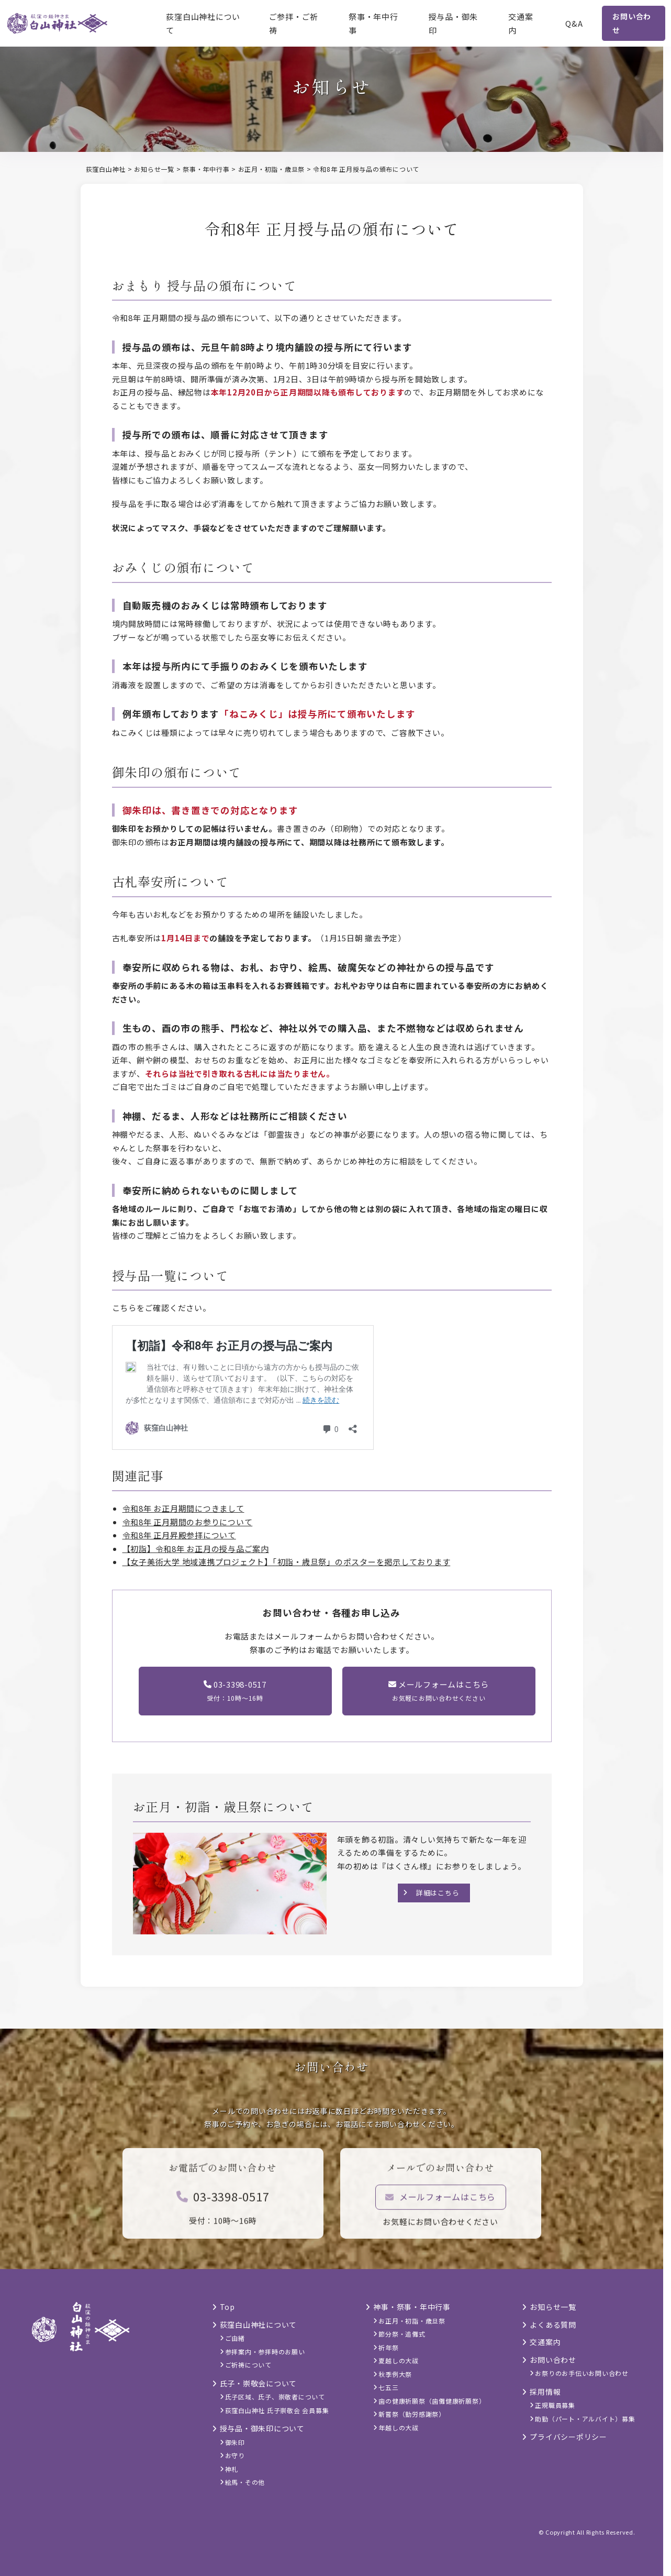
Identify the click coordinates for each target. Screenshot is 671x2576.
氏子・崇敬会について (258, 2383)
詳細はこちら (438, 1893)
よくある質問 (553, 2324)
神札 (232, 2468)
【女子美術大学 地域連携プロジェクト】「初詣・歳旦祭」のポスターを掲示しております (286, 1561)
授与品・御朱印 (453, 23)
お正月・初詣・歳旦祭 (411, 2320)
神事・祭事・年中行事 (412, 2307)
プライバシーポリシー (568, 2436)
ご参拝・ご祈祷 (294, 23)
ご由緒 (235, 2337)
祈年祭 (388, 2347)
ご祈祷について (248, 2364)
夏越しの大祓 (398, 2360)
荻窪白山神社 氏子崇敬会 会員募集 (277, 2410)
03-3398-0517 (223, 2203)
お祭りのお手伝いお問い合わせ (582, 2373)
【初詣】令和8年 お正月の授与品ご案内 (195, 1548)
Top (227, 2307)
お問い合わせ (631, 23)
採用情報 (545, 2391)
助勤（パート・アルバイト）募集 (585, 2418)
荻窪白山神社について (203, 23)
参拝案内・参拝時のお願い (265, 2351)
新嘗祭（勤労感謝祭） (411, 2413)
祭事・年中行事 (373, 23)
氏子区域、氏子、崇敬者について (275, 2396)
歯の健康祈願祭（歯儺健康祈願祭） (431, 2400)
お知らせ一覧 (553, 2307)
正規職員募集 (555, 2405)
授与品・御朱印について (262, 2428)
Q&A (574, 23)
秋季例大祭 (395, 2374)
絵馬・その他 (245, 2482)
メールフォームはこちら (440, 2204)
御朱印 (235, 2442)
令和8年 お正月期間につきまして (183, 1508)
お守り (235, 2455)
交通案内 (520, 23)
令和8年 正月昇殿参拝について (179, 1534)
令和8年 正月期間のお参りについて (187, 1521)
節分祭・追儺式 (401, 2333)
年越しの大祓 (398, 2427)
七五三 (388, 2387)
